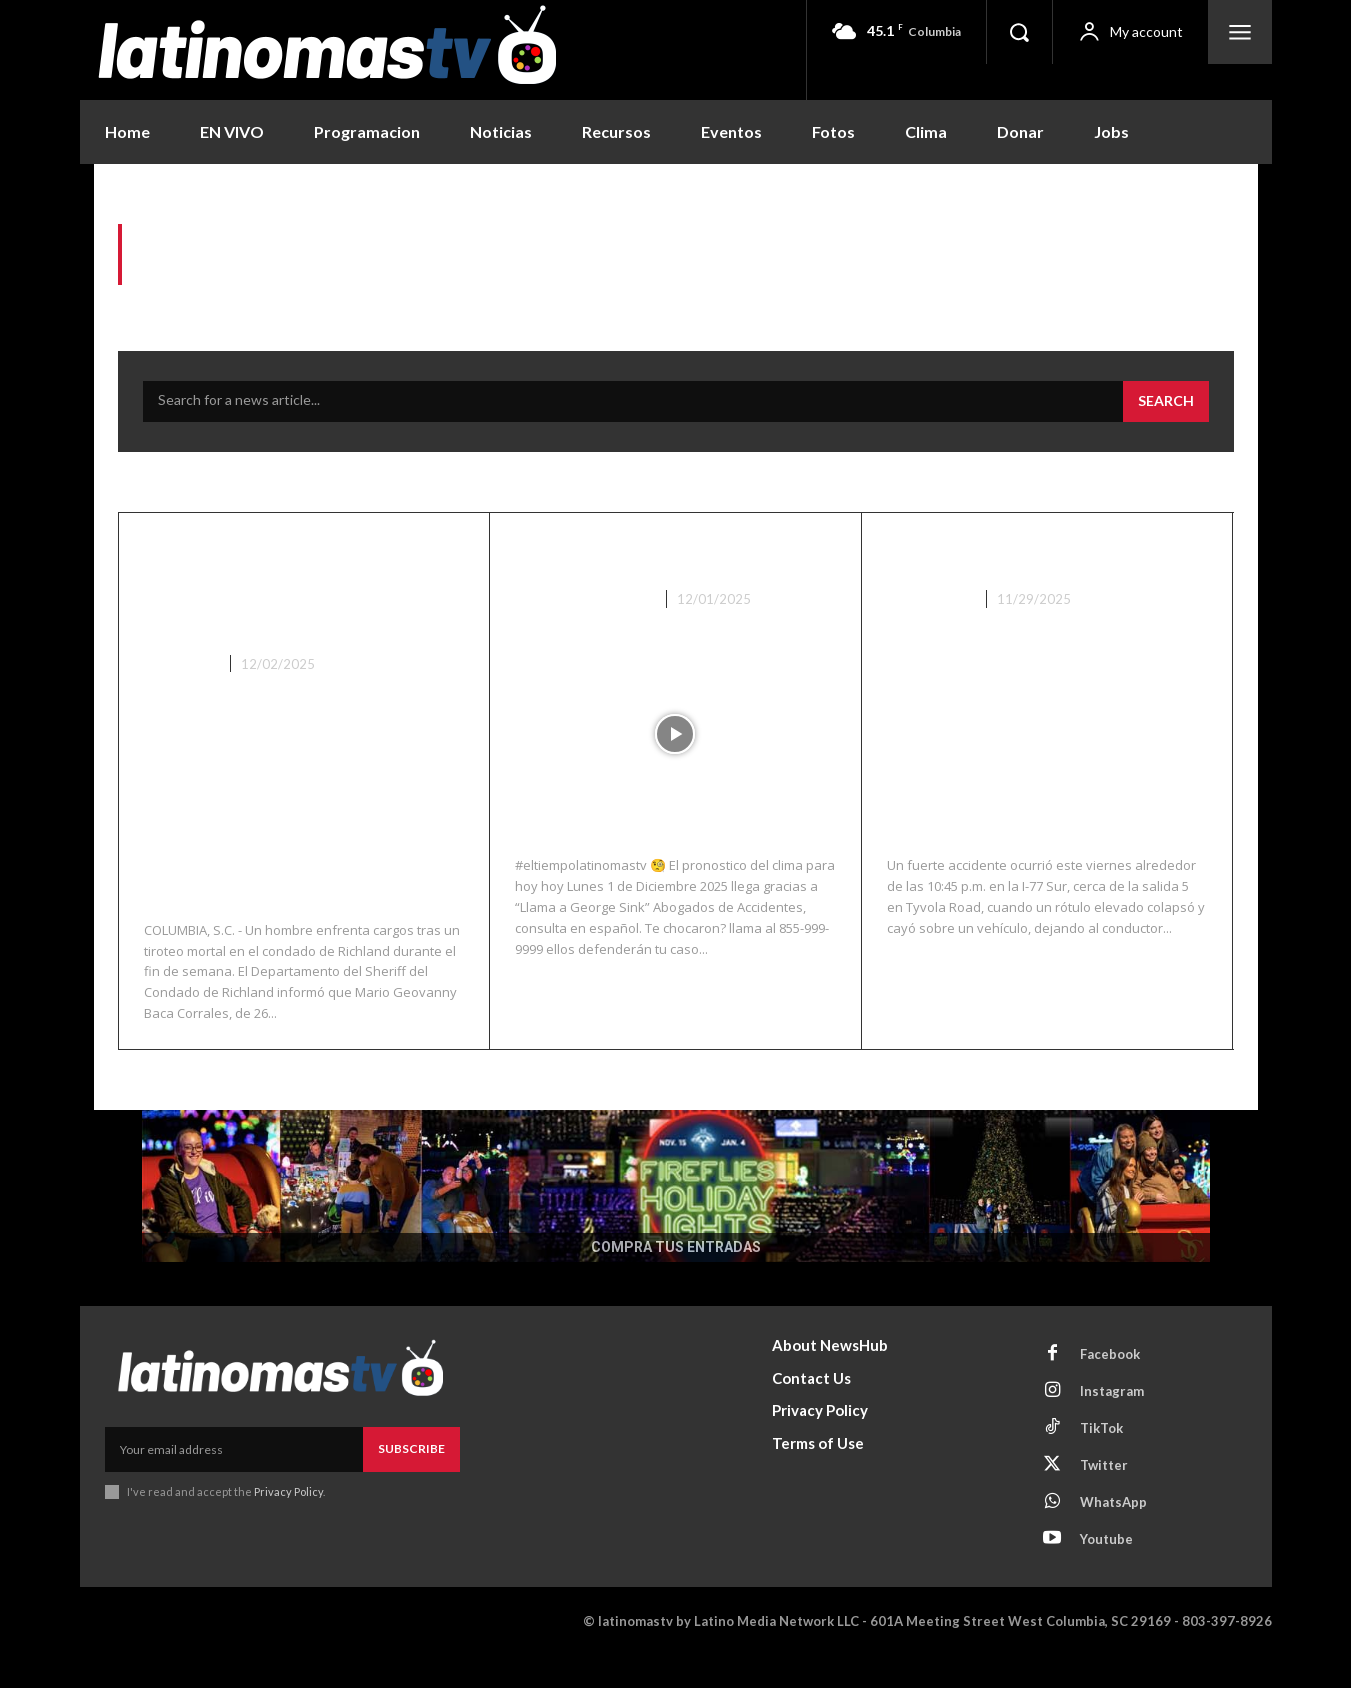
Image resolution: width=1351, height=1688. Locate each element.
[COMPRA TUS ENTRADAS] (676, 1218)
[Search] (1166, 402)
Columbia (179, 696)
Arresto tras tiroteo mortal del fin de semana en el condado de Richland (299, 602)
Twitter (1104, 1497)
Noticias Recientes (583, 599)
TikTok (1101, 1460)
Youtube (1106, 1571)
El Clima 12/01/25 (628, 554)
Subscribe (411, 1481)
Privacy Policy (288, 1523)
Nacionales (929, 599)
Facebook (1110, 1386)
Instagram (1112, 1423)
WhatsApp (1113, 1534)
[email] (234, 1482)
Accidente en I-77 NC (1020, 554)
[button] (1019, 32)
